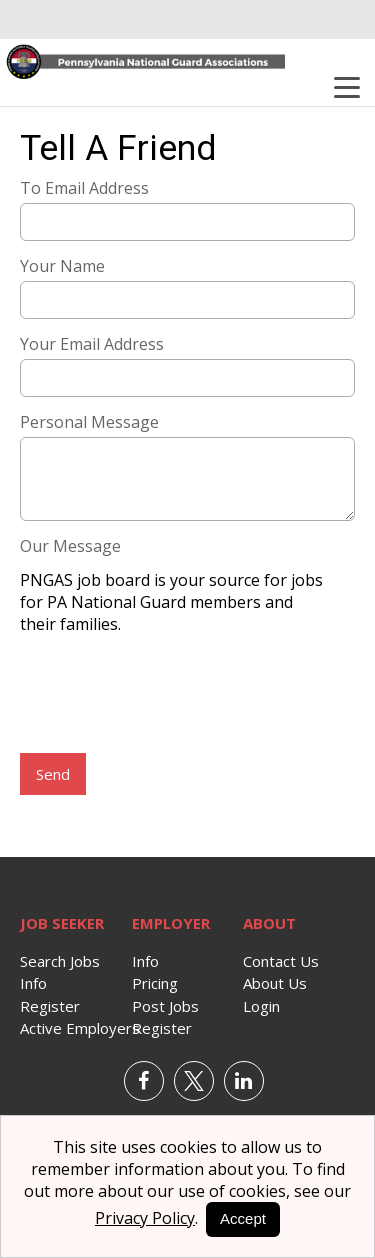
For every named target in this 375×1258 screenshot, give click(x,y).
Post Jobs (165, 1006)
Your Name (62, 266)
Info (33, 983)
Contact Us (281, 961)
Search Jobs (60, 961)
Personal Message (89, 422)
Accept (243, 1218)
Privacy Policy (145, 1218)
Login (261, 1006)
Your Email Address (92, 344)
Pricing (155, 983)
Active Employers (80, 1028)
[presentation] (172, 696)
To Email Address (84, 188)
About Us (275, 983)
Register (50, 1006)
